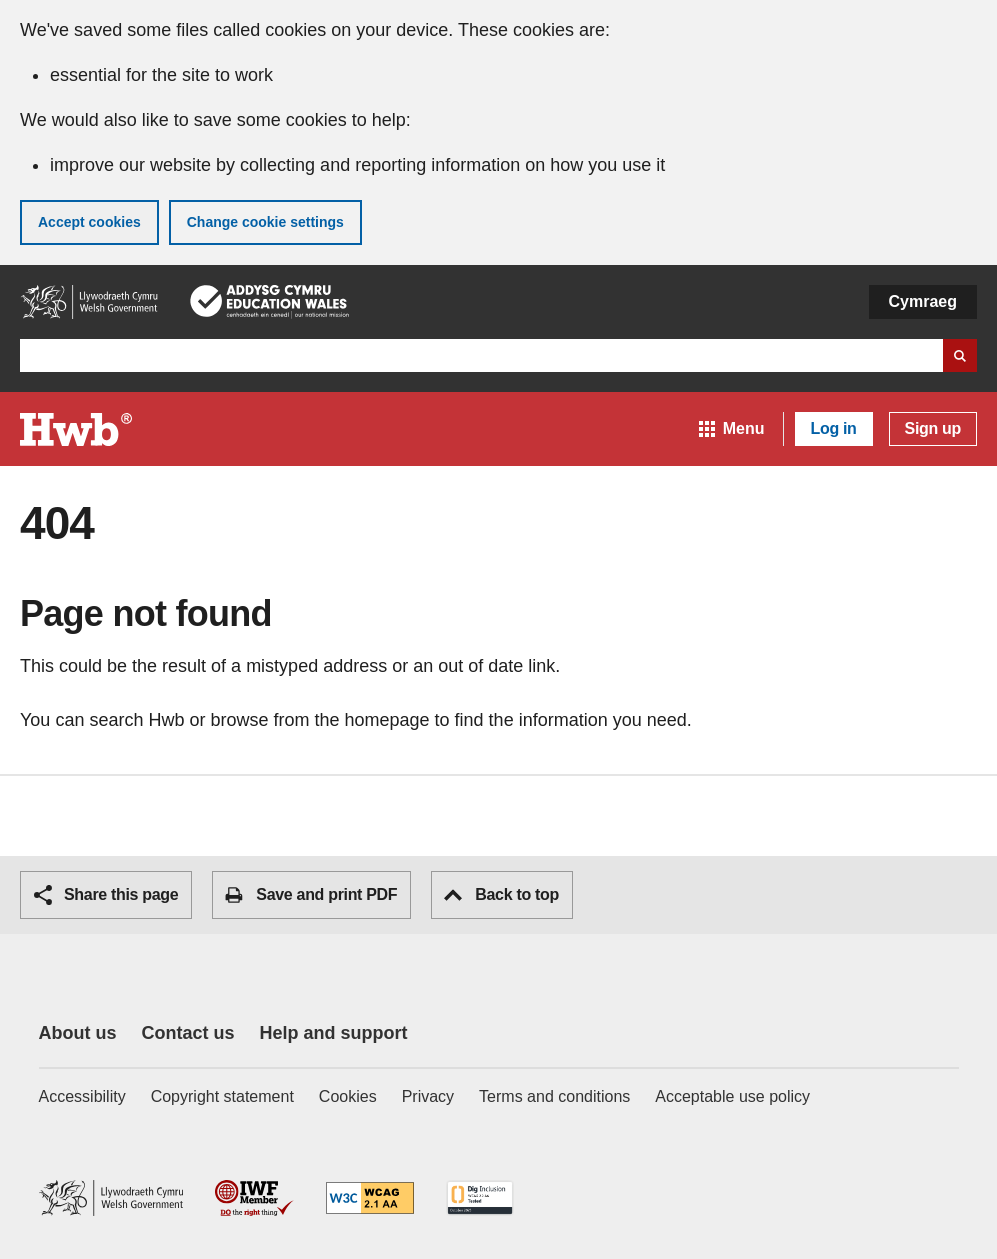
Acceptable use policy (732, 1096)
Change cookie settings (265, 222)
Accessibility (82, 1096)
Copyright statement (222, 1096)
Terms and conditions (554, 1096)
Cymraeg (923, 301)
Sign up (933, 428)
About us (78, 1033)
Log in (834, 428)
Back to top (501, 894)
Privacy (428, 1096)
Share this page (106, 895)
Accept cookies (89, 222)
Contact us (188, 1033)
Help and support (334, 1033)
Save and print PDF (311, 895)
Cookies (348, 1096)
